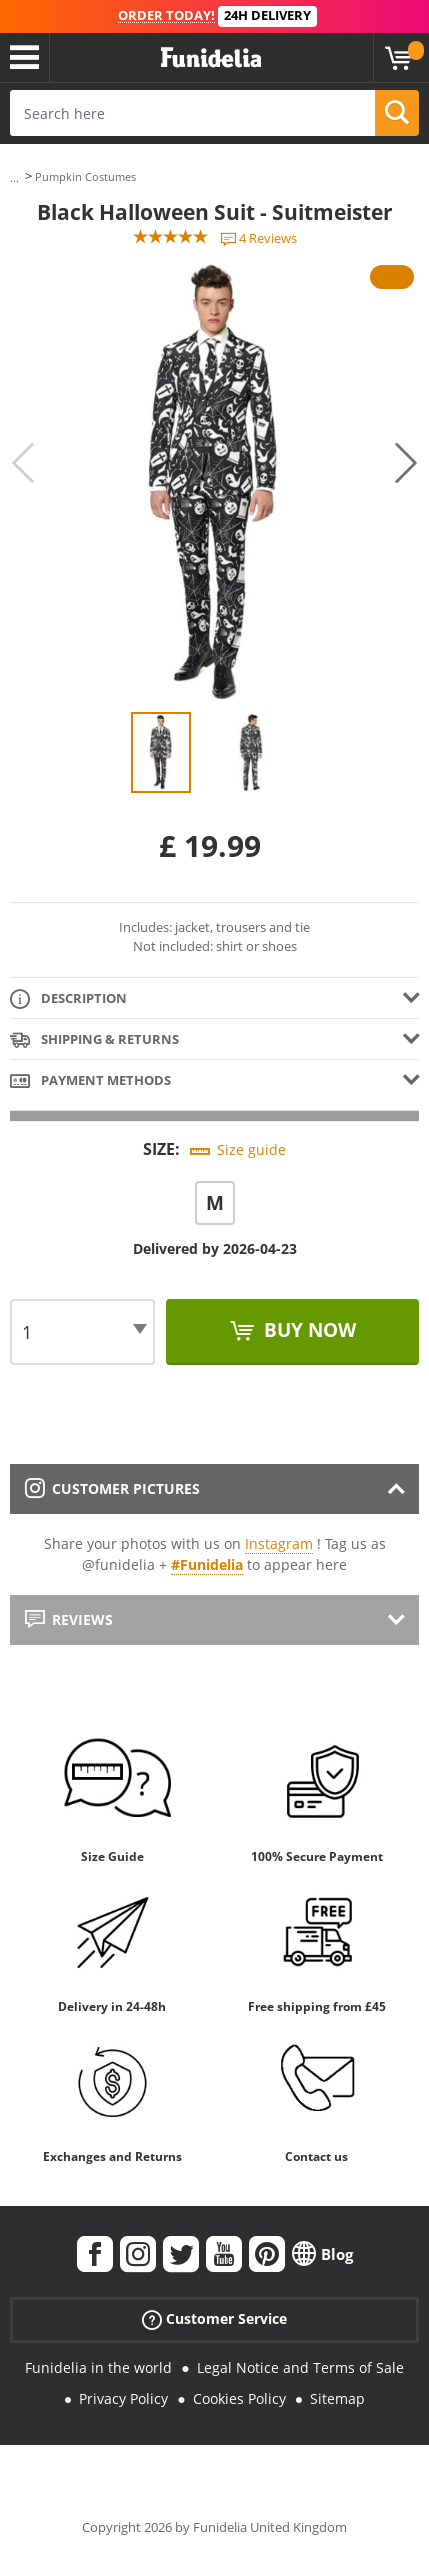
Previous (23, 463)
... (14, 177)
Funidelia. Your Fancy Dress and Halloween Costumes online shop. (211, 58)
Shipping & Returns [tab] (94, 1040)
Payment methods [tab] (90, 1081)
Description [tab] (68, 999)
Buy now (307, 1330)
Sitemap (337, 2398)
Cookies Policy (239, 2398)
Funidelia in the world (98, 2367)
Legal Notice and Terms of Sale (300, 2367)
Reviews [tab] (69, 1619)
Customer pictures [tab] (112, 1488)
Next (406, 463)
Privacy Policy (123, 2398)
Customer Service (214, 2319)
